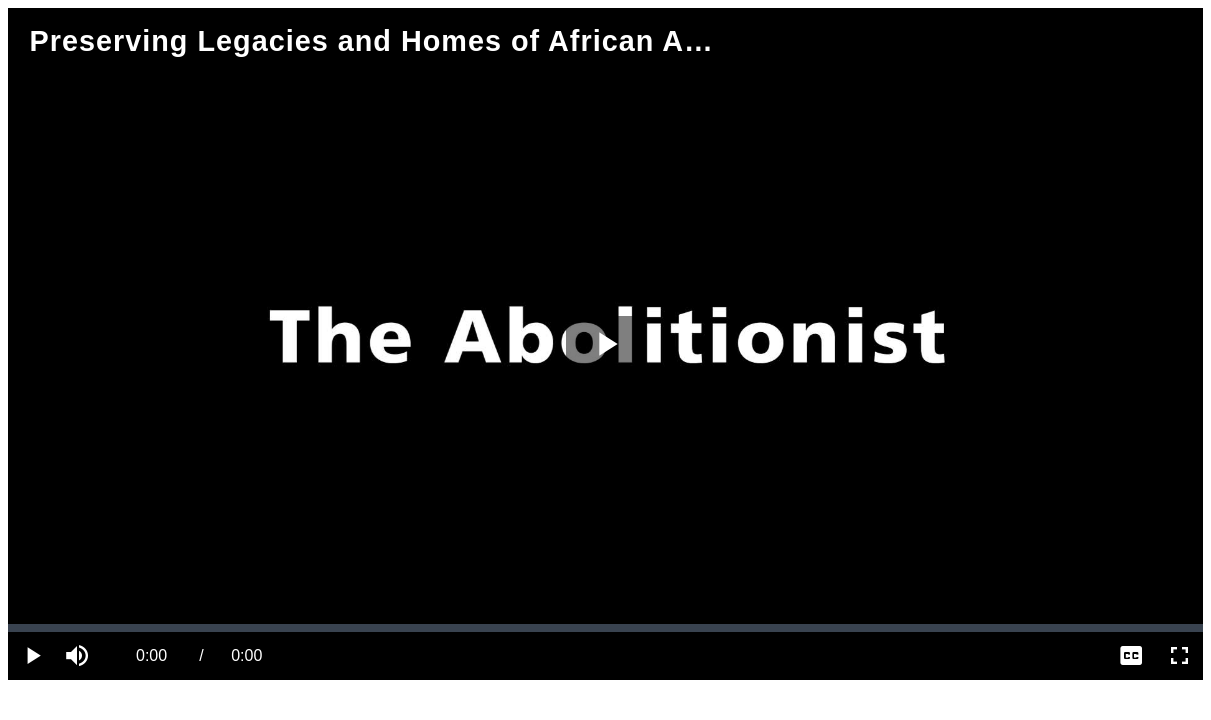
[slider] (605, 628)
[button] (80, 656)
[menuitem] (1131, 656)
